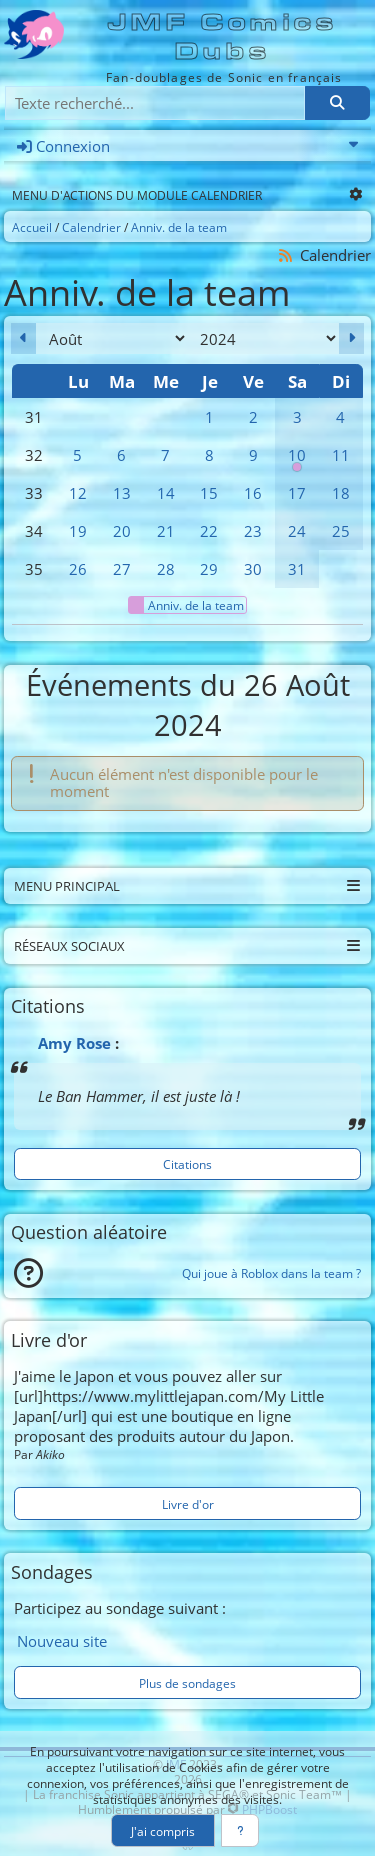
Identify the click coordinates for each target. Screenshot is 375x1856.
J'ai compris (163, 1831)
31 (297, 569)
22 (209, 531)
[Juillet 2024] (23, 338)
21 (166, 531)
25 (341, 531)
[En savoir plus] (240, 1830)
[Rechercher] (337, 103)
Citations (187, 1164)
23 (253, 531)
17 (297, 493)
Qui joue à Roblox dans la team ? (271, 1273)
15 (209, 493)
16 (253, 493)
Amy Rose (74, 1043)
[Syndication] (286, 255)
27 (122, 569)
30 (253, 569)
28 (166, 569)
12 (78, 493)
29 (209, 569)
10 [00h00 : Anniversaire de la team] (297, 459)
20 (122, 531)
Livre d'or (188, 1504)
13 (122, 493)
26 (78, 569)
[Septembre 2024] (351, 338)
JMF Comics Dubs (223, 37)
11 (341, 455)
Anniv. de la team (186, 605)
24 (297, 531)
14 (166, 493)
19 (78, 531)
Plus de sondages (187, 1683)
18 (341, 493)
